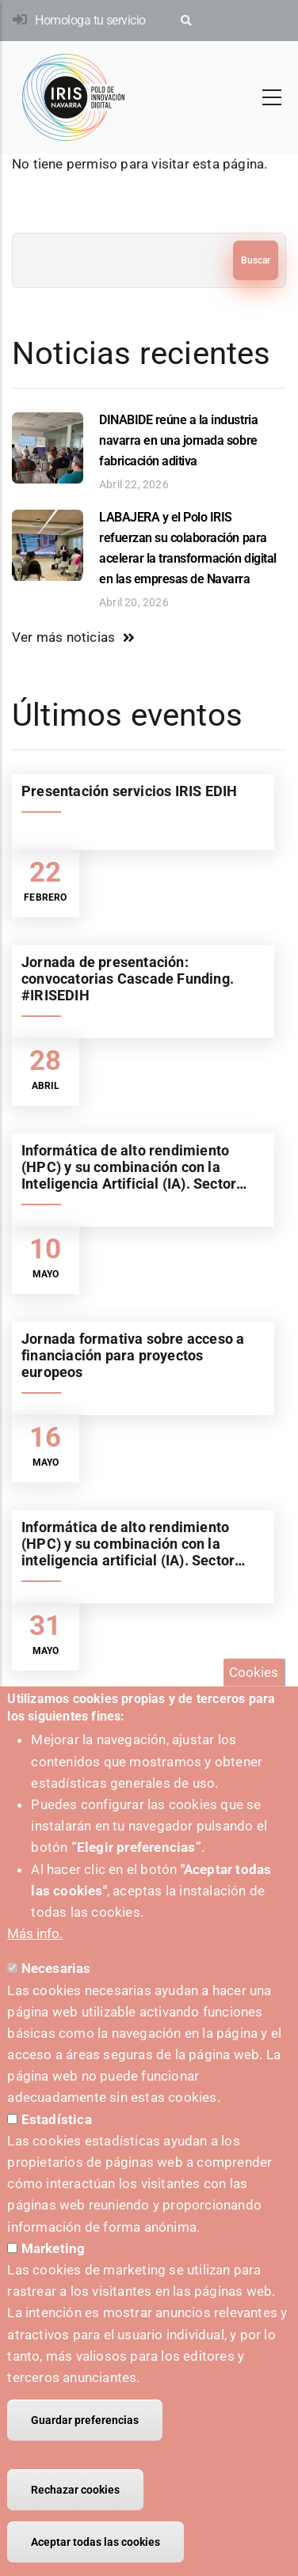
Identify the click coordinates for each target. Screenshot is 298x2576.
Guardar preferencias (85, 2449)
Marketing (53, 2278)
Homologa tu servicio (90, 20)
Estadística (56, 2148)
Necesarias (56, 1997)
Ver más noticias (63, 637)
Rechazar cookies (75, 2519)
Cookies (253, 1701)
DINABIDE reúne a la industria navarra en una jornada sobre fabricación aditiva (178, 440)
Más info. (35, 1963)
